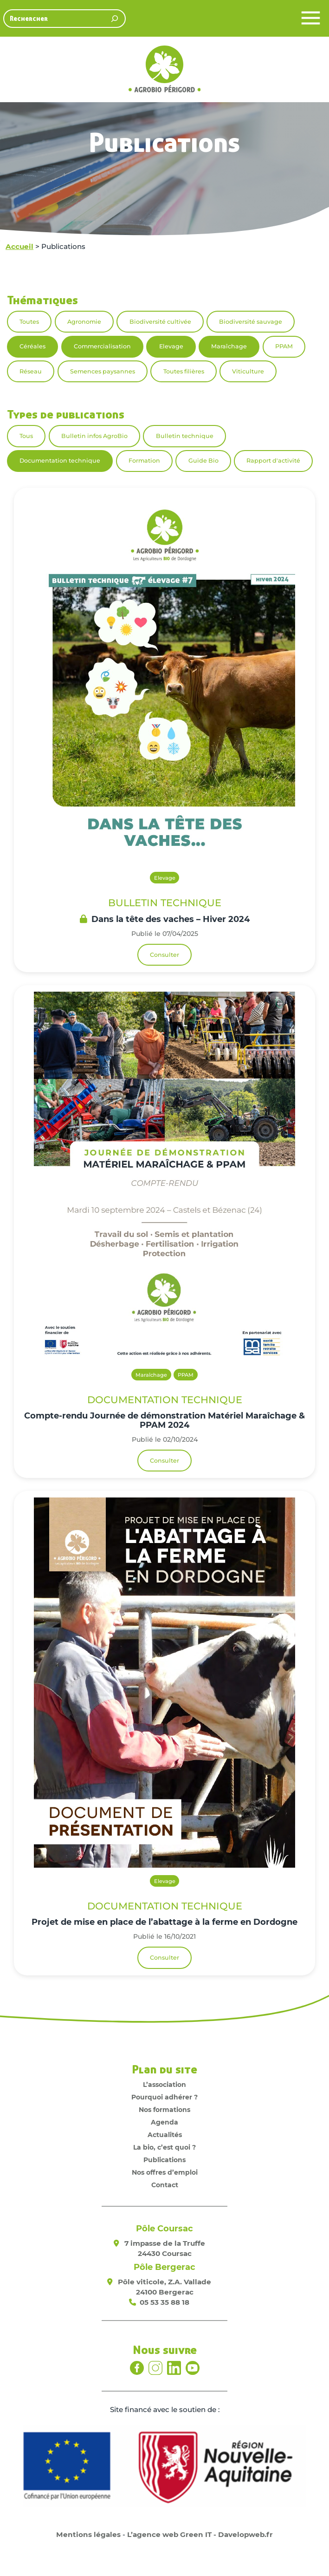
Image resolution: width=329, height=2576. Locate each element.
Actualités (165, 2135)
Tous (26, 435)
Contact (164, 2185)
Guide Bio (203, 460)
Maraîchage (229, 346)
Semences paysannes (102, 371)
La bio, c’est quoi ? (164, 2147)
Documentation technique (59, 460)
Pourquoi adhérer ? (164, 2097)
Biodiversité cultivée (160, 321)
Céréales (32, 346)
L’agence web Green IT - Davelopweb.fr (200, 2534)
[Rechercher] (114, 18)
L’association (164, 2084)
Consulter (164, 954)
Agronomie (84, 321)
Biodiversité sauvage (250, 321)
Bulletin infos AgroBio (94, 435)
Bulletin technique (184, 435)
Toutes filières (183, 371)
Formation (144, 460)
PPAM (284, 346)
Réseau (30, 371)
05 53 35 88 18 (164, 2302)
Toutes (29, 321)
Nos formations (164, 2109)
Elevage (171, 346)
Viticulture (248, 371)
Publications (164, 2160)
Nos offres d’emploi (165, 2172)
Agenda (164, 2122)
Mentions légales (88, 2534)
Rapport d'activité (273, 460)
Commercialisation (102, 346)
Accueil (19, 246)
